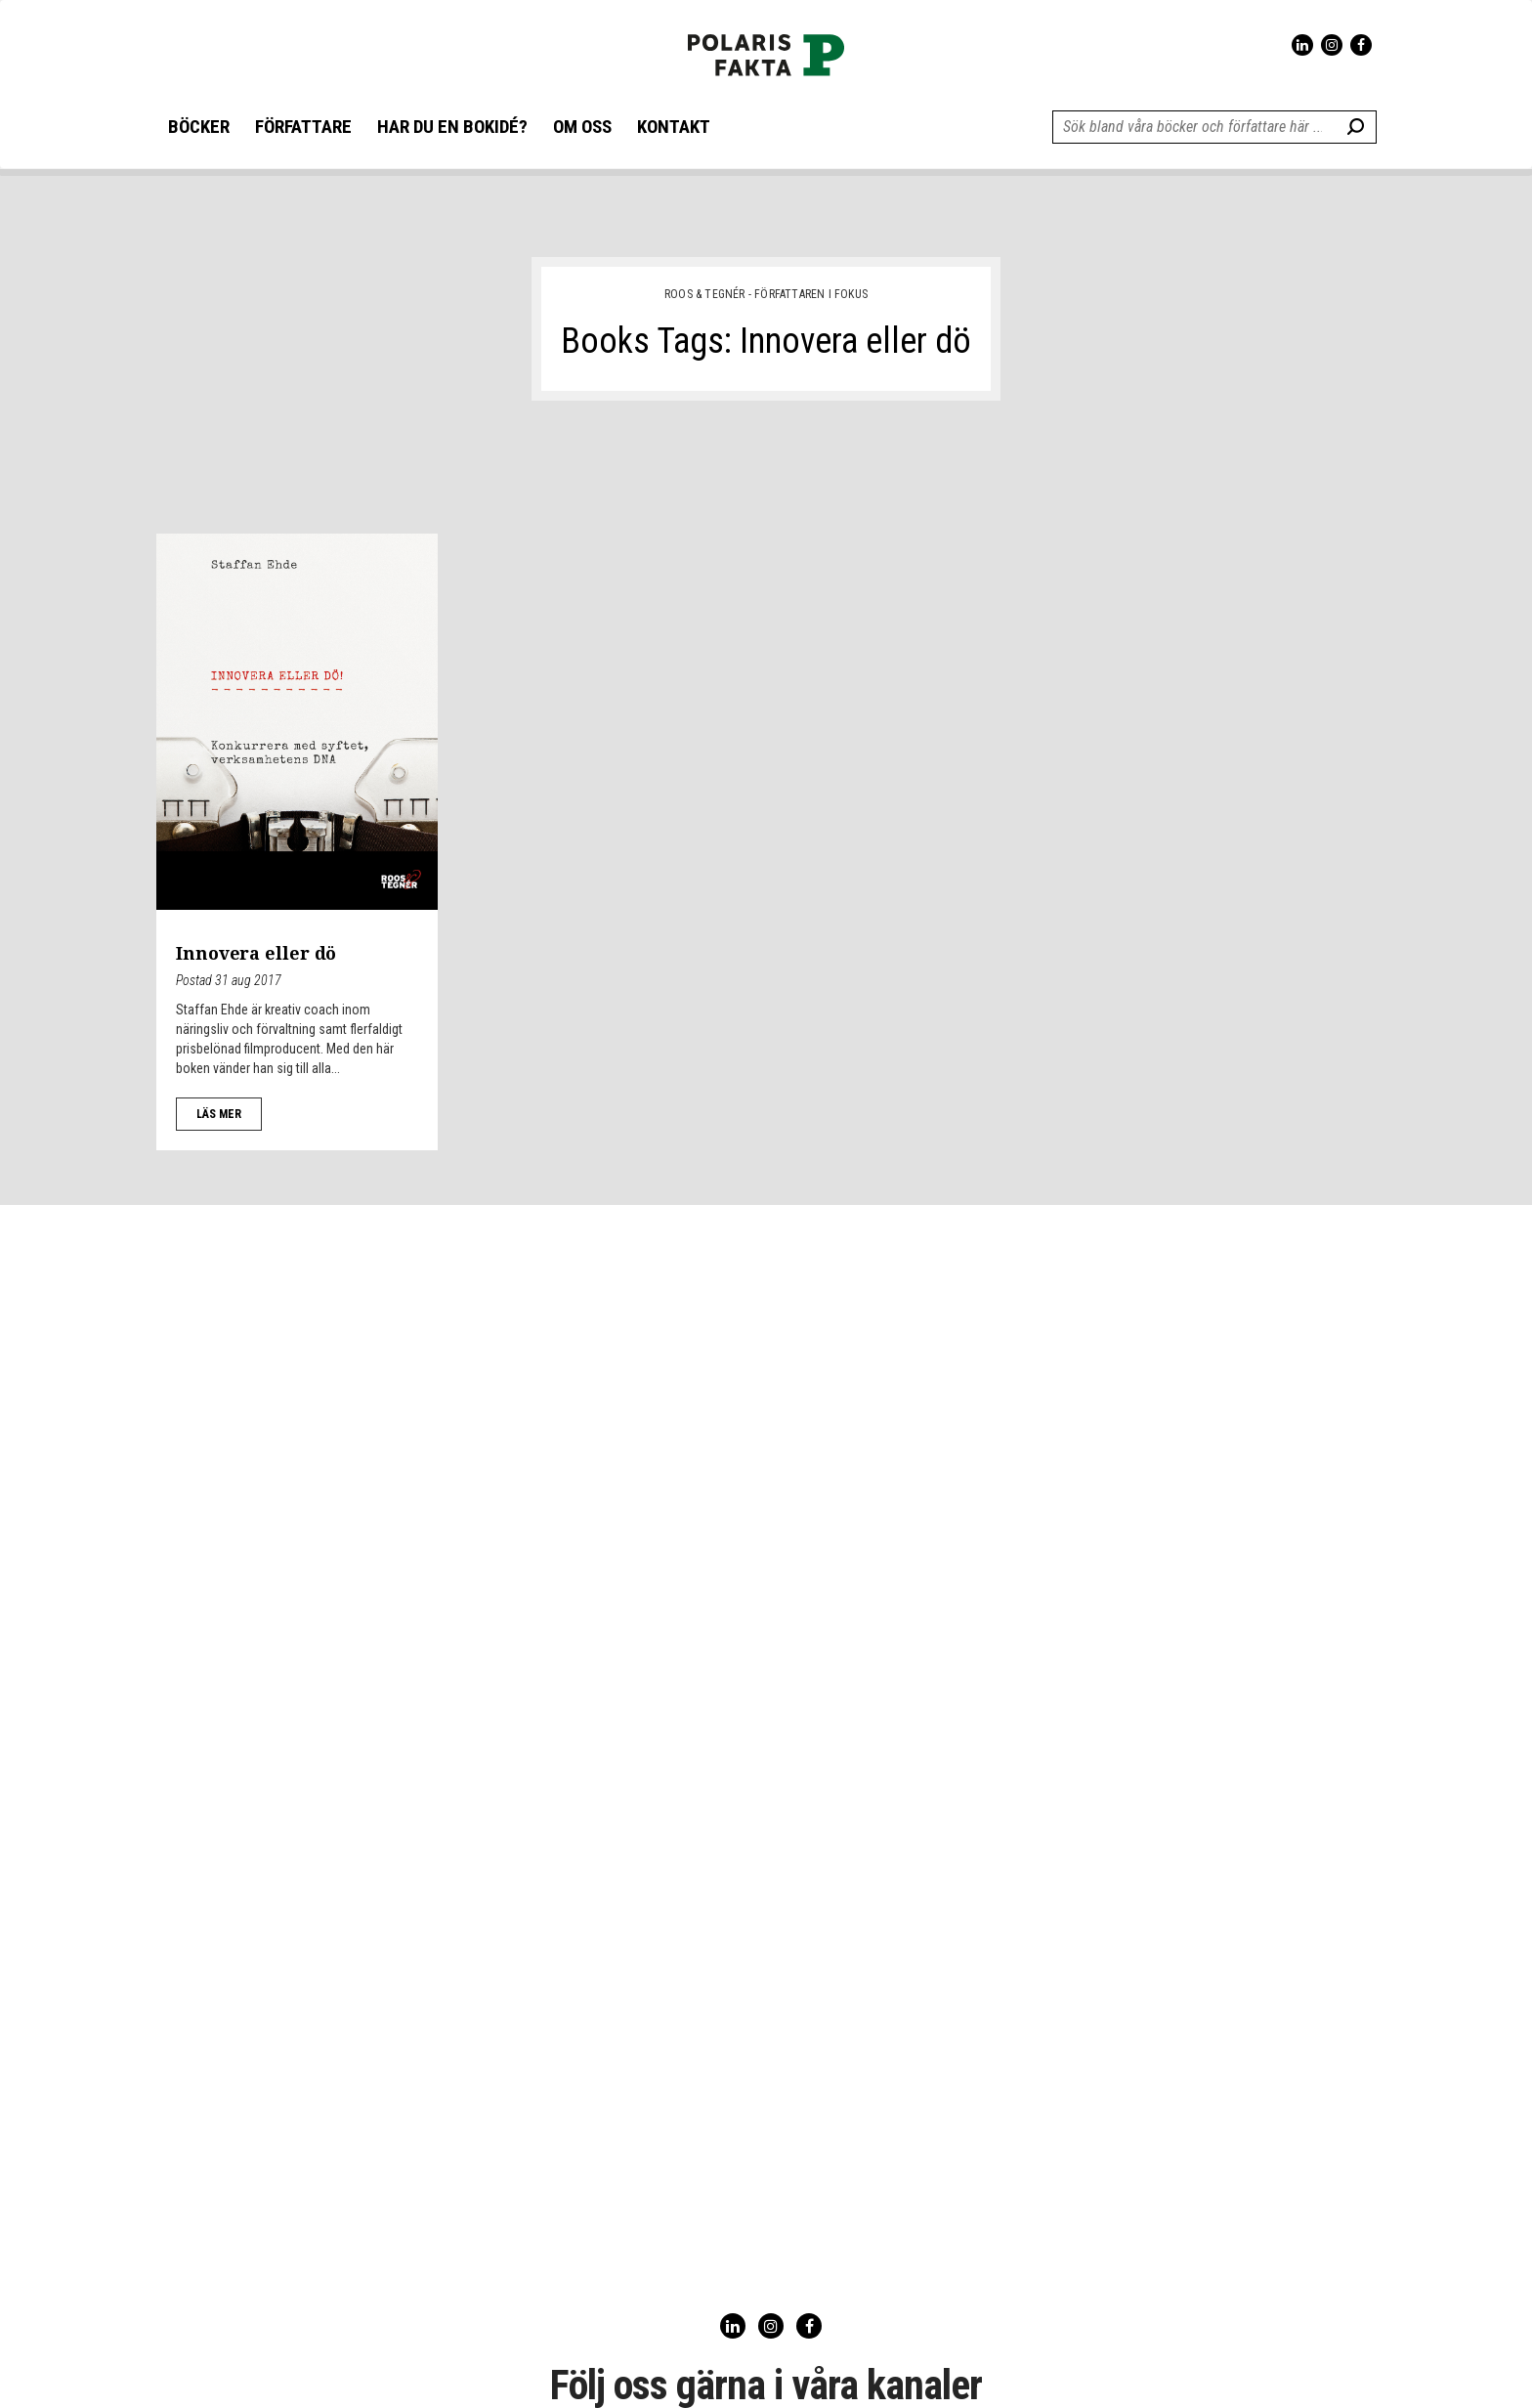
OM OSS (582, 127)
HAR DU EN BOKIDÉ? (452, 127)
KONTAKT (673, 127)
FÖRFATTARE (303, 127)
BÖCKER (199, 127)
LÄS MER (218, 1114)
